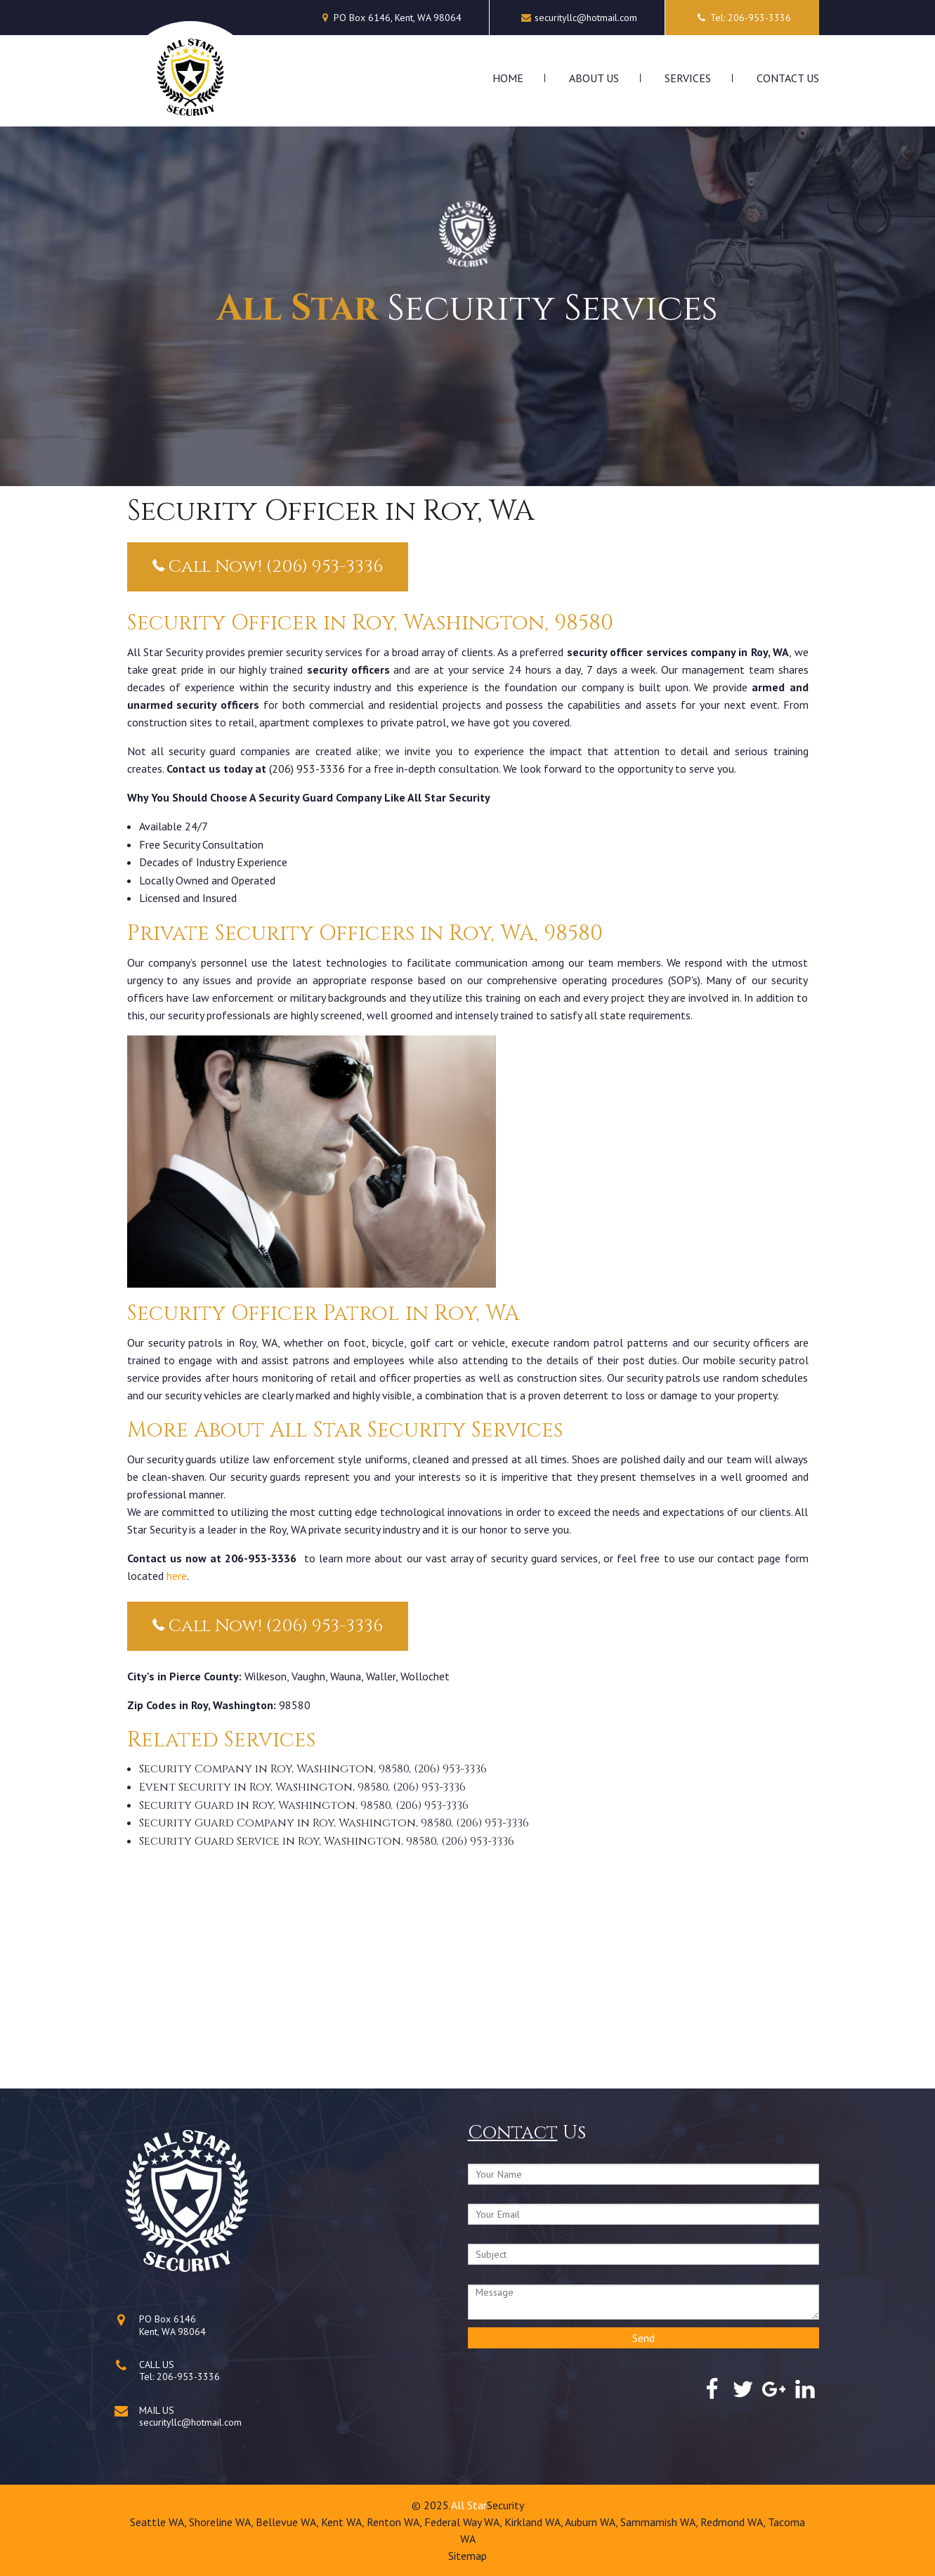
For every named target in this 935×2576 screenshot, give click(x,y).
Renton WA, (395, 2522)
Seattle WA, (159, 2522)
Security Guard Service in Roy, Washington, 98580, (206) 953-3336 (326, 1841)
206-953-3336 (188, 2376)
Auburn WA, (592, 2522)
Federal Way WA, (464, 2522)
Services (688, 78)
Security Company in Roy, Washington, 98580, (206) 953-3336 (313, 1769)
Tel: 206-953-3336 (742, 17)
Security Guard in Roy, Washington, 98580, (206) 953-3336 (304, 1805)
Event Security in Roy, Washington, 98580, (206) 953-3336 (302, 1787)
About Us (594, 78)
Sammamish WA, (660, 2522)
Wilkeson (265, 1676)
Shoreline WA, (222, 2522)
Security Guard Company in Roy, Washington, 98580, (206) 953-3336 (334, 1823)
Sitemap (467, 2556)
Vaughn (308, 1676)
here (176, 1576)
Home (507, 78)
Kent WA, (344, 2522)
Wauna (345, 1676)
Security (505, 2505)
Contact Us (788, 78)
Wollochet (425, 1676)
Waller (380, 1676)
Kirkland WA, (534, 2522)
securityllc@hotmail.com (586, 17)
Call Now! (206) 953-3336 (267, 566)
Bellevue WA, (288, 2522)
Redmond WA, (734, 2522)
